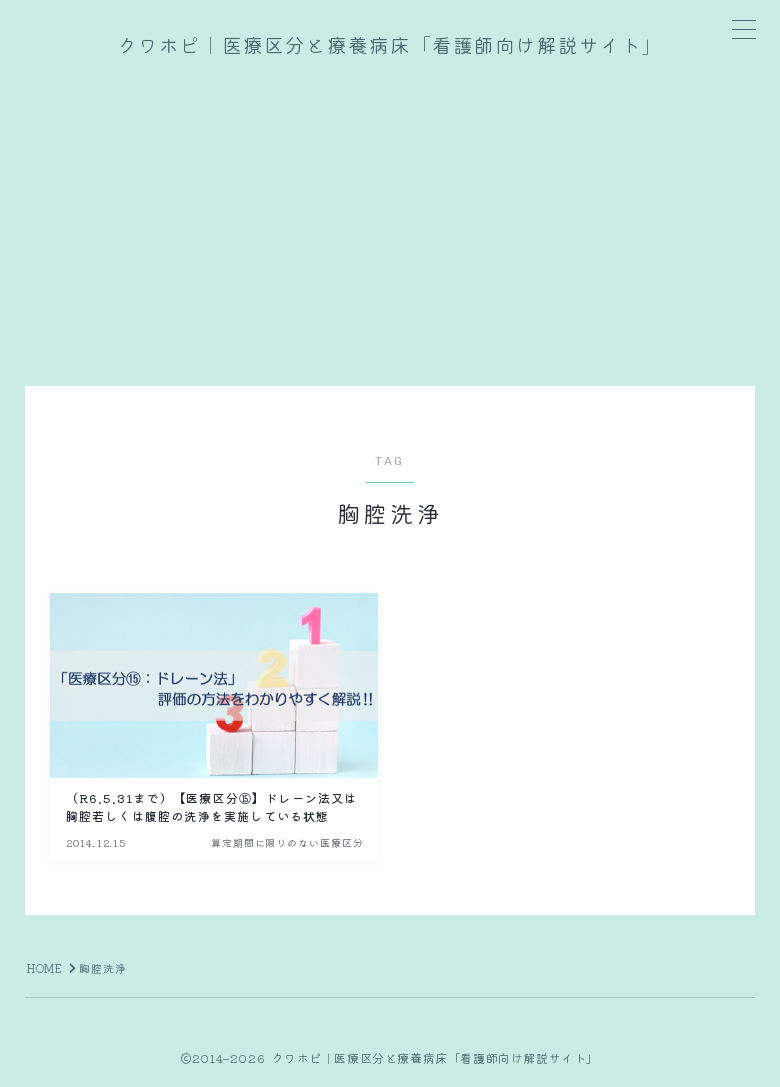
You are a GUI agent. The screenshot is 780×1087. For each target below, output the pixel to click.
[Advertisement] (390, 216)
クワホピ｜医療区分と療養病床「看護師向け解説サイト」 (390, 47)
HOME (45, 968)
